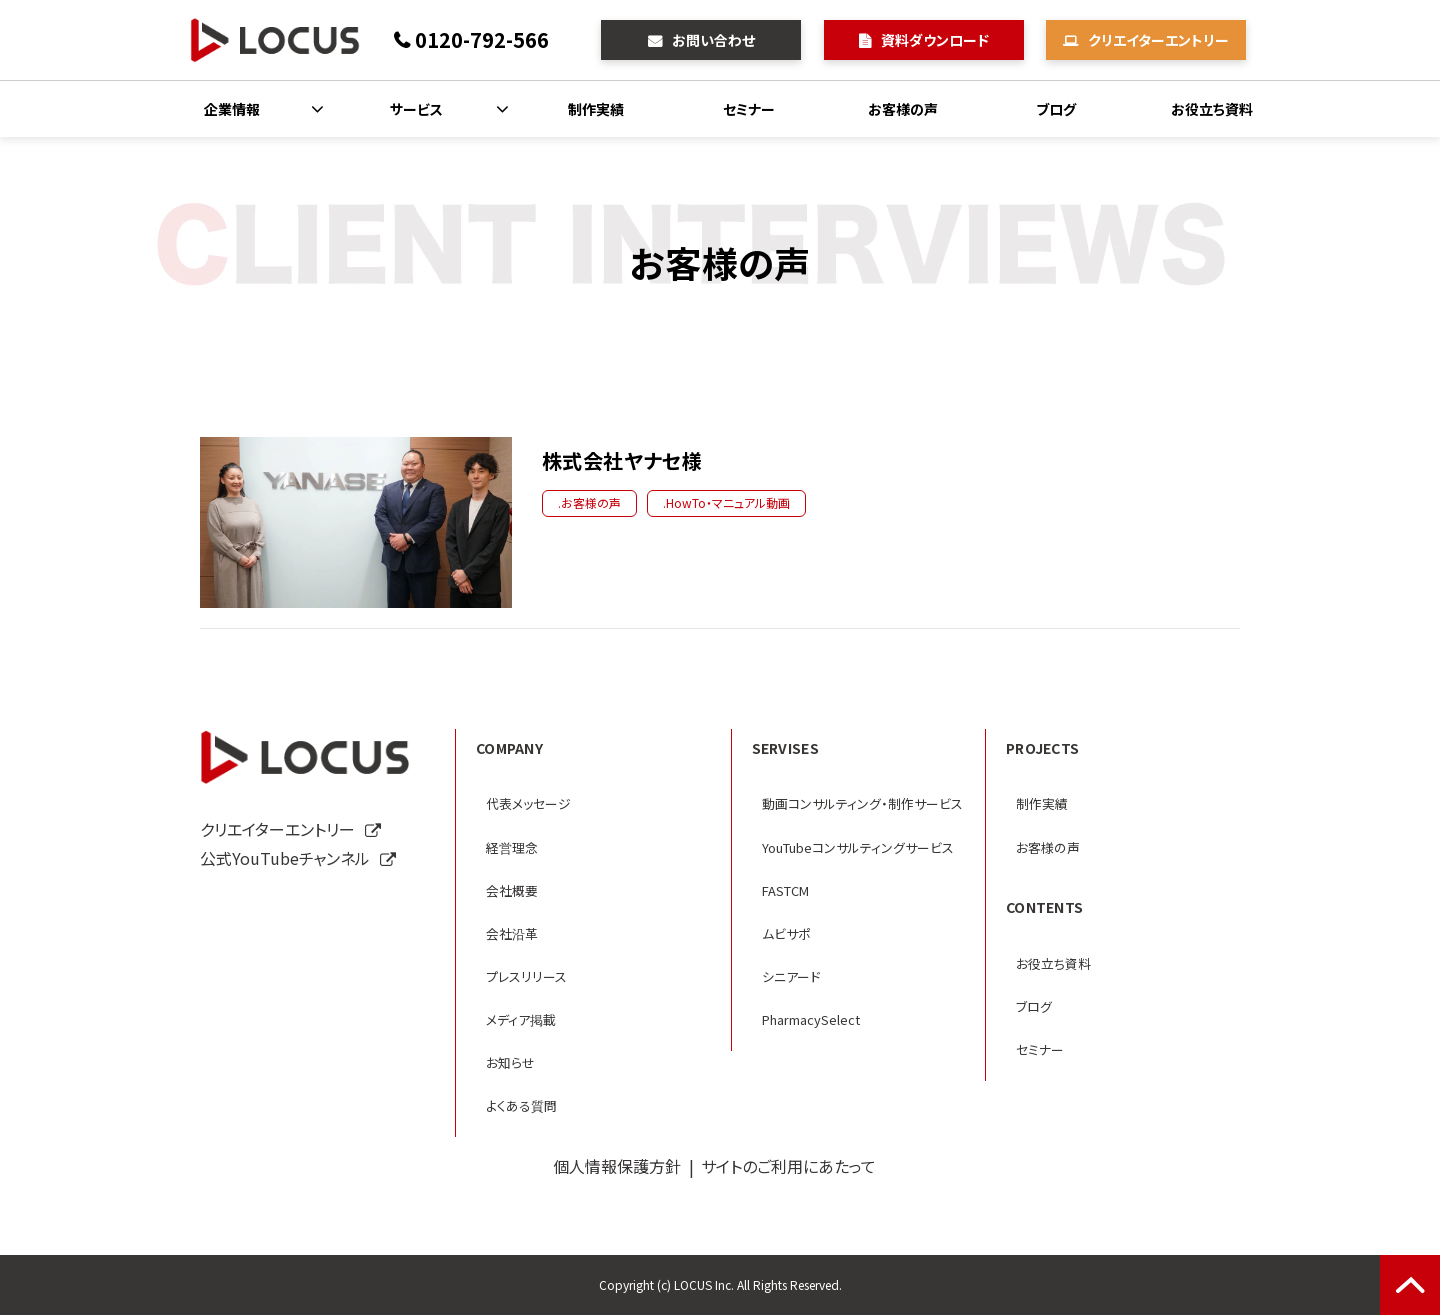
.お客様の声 (589, 502)
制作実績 (596, 109)
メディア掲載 (521, 1019)
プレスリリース (526, 976)
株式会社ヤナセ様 (622, 460)
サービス (416, 109)
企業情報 (232, 109)
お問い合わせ (713, 40)
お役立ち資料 (1212, 109)
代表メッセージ (528, 803)
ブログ (1056, 109)
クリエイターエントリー (1158, 40)
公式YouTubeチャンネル (285, 858)
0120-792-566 (482, 39)
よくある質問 (521, 1105)
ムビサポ (786, 933)
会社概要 (512, 890)
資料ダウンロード (935, 40)
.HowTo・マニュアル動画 (726, 502)
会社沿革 (512, 933)
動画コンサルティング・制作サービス (862, 803)
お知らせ (510, 1062)
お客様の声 (903, 109)
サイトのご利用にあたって (788, 1166)
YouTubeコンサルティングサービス (858, 847)
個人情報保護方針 (617, 1166)
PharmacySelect (811, 1019)
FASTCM (785, 890)
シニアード (791, 976)
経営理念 (512, 847)
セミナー (749, 109)
